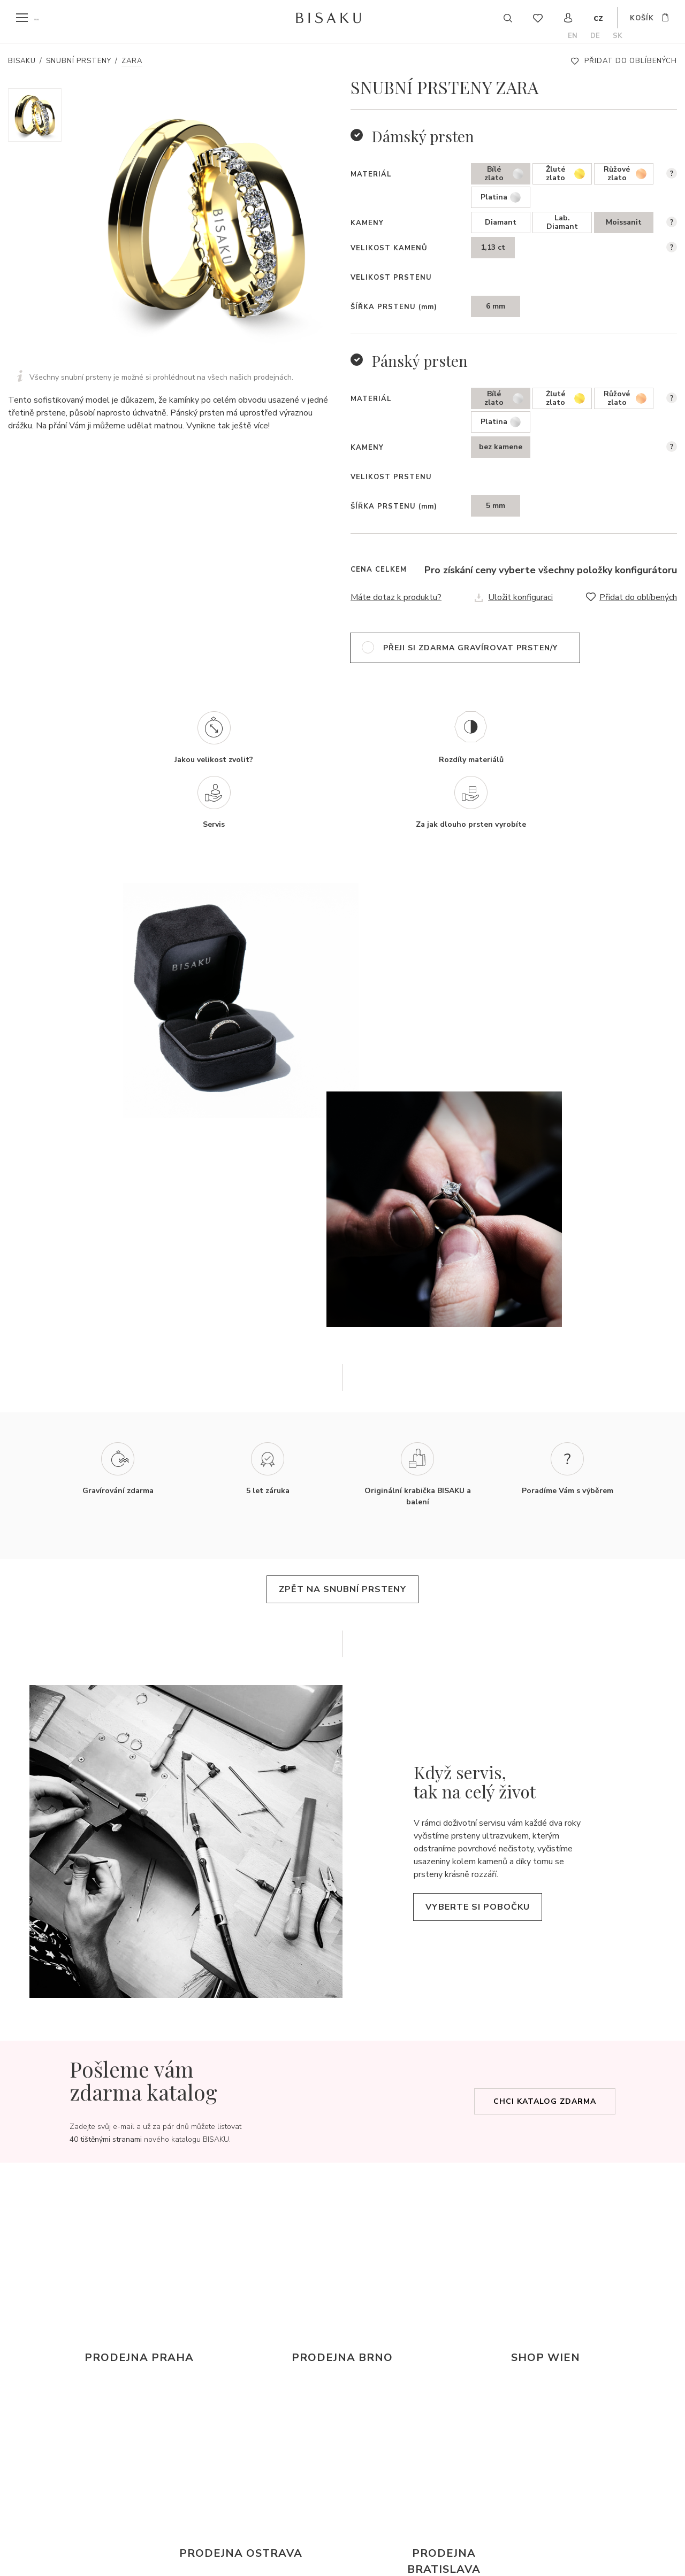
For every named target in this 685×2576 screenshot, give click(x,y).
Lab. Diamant (562, 222)
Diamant (500, 222)
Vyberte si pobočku (488, 1870)
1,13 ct (493, 247)
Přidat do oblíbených (630, 61)
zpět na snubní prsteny (342, 1552)
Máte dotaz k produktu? (396, 597)
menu (44, 18)
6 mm (495, 306)
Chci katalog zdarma (544, 2065)
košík (642, 19)
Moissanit (624, 222)
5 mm (495, 506)
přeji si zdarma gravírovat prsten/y (470, 648)
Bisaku (22, 61)
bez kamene (500, 447)
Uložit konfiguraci (520, 597)
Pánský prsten (420, 361)
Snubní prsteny (78, 61)
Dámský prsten (423, 136)
